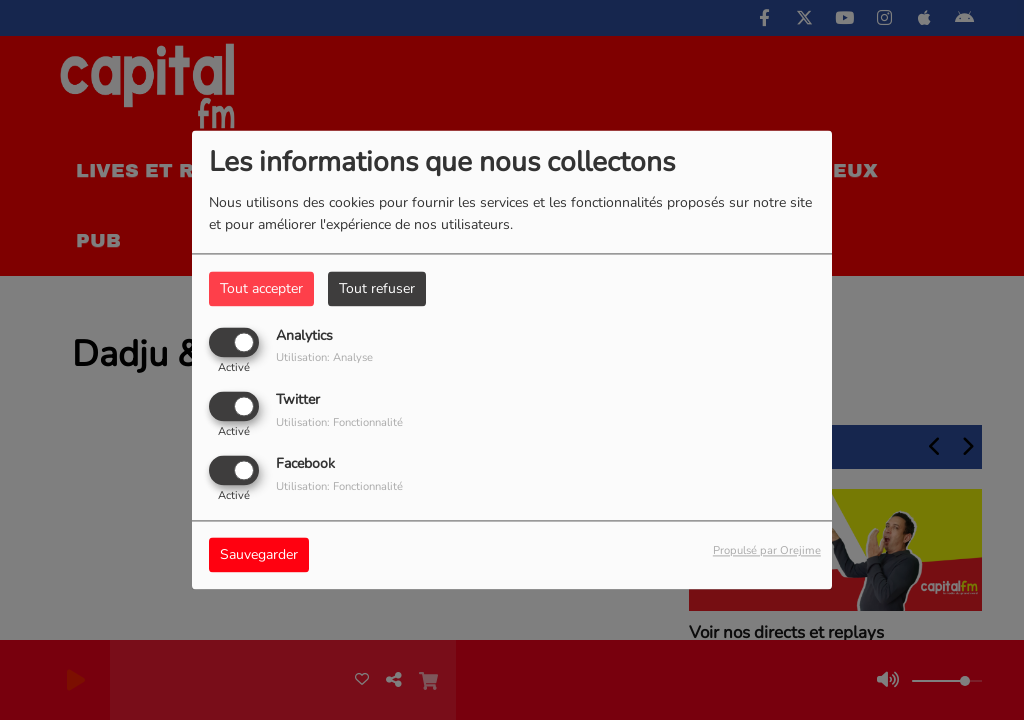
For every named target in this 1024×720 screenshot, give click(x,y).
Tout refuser (377, 288)
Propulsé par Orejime (767, 551)
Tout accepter (261, 288)
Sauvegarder (259, 555)
